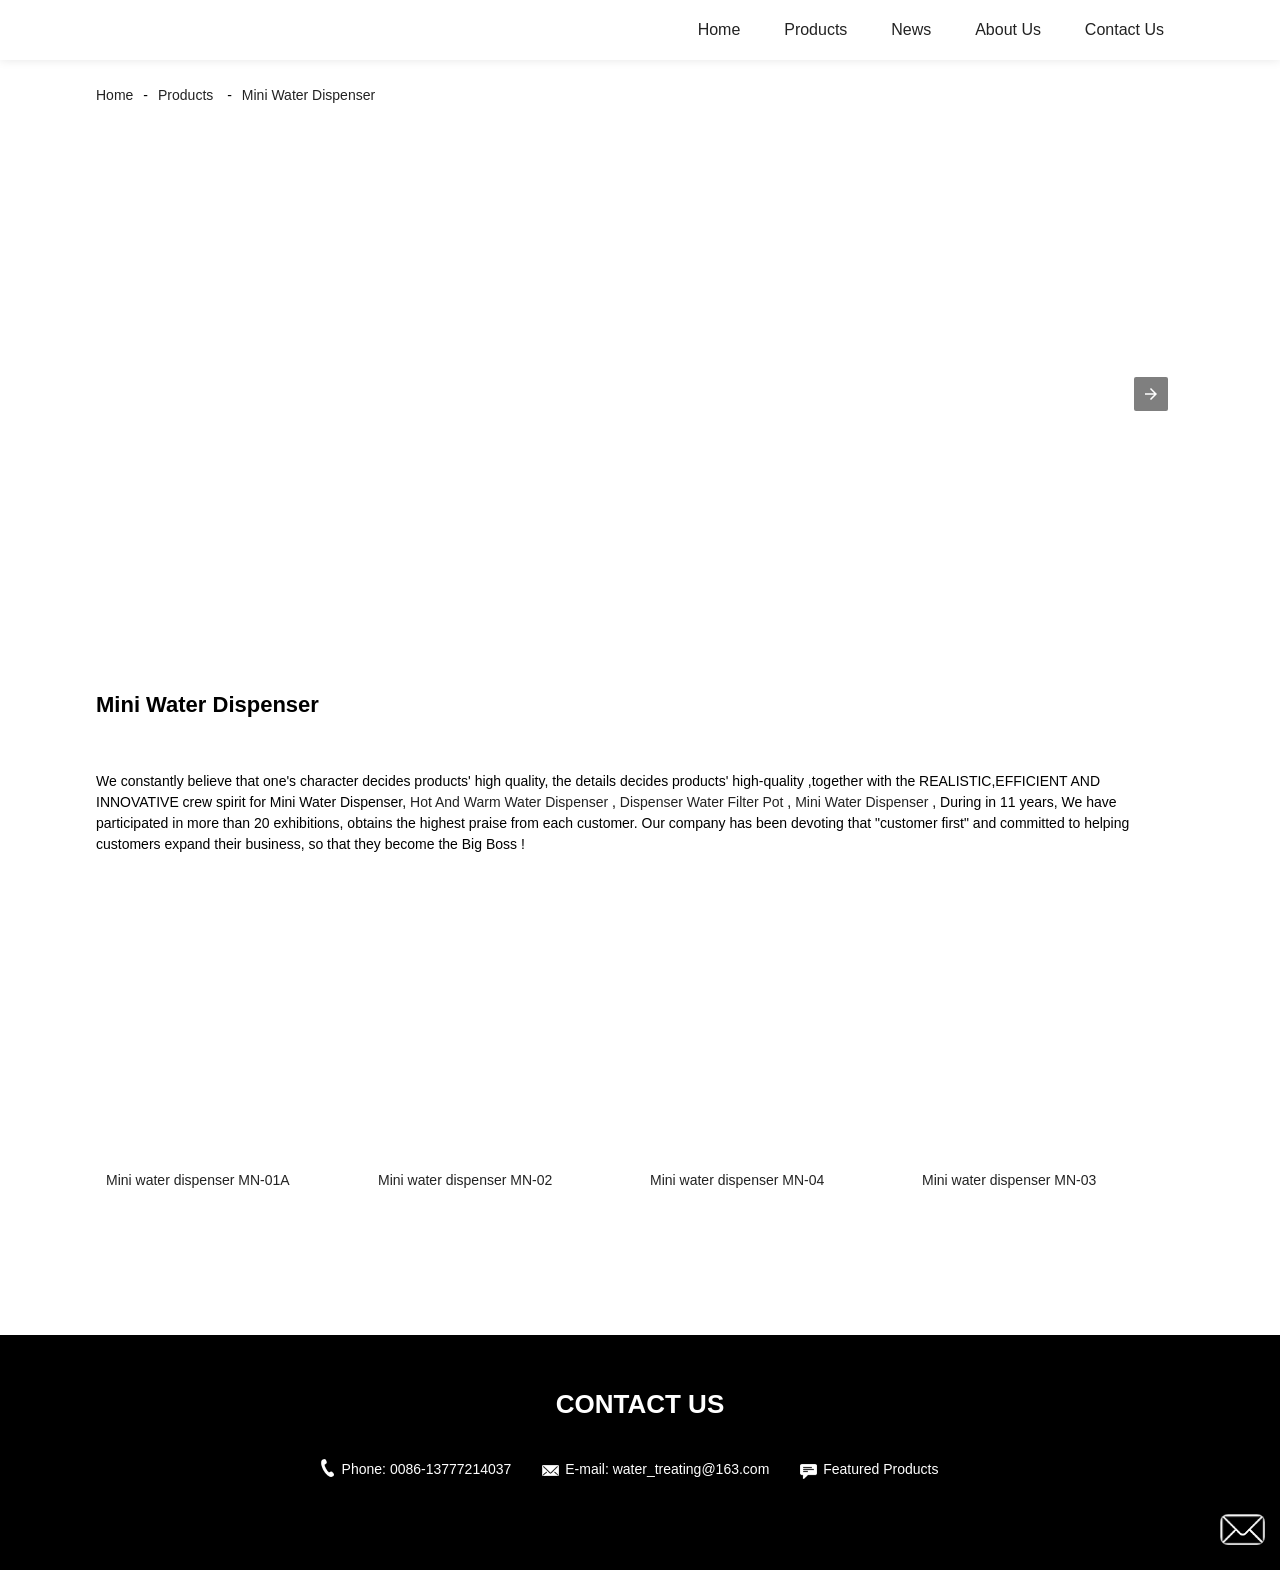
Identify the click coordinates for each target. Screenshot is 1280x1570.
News (911, 29)
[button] (1151, 394)
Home (719, 29)
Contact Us (1124, 29)
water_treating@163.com (691, 1469)
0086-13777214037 (450, 1469)
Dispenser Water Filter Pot (702, 802)
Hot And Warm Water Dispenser (509, 802)
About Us (1008, 29)
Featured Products (880, 1469)
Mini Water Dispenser (308, 95)
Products (815, 29)
